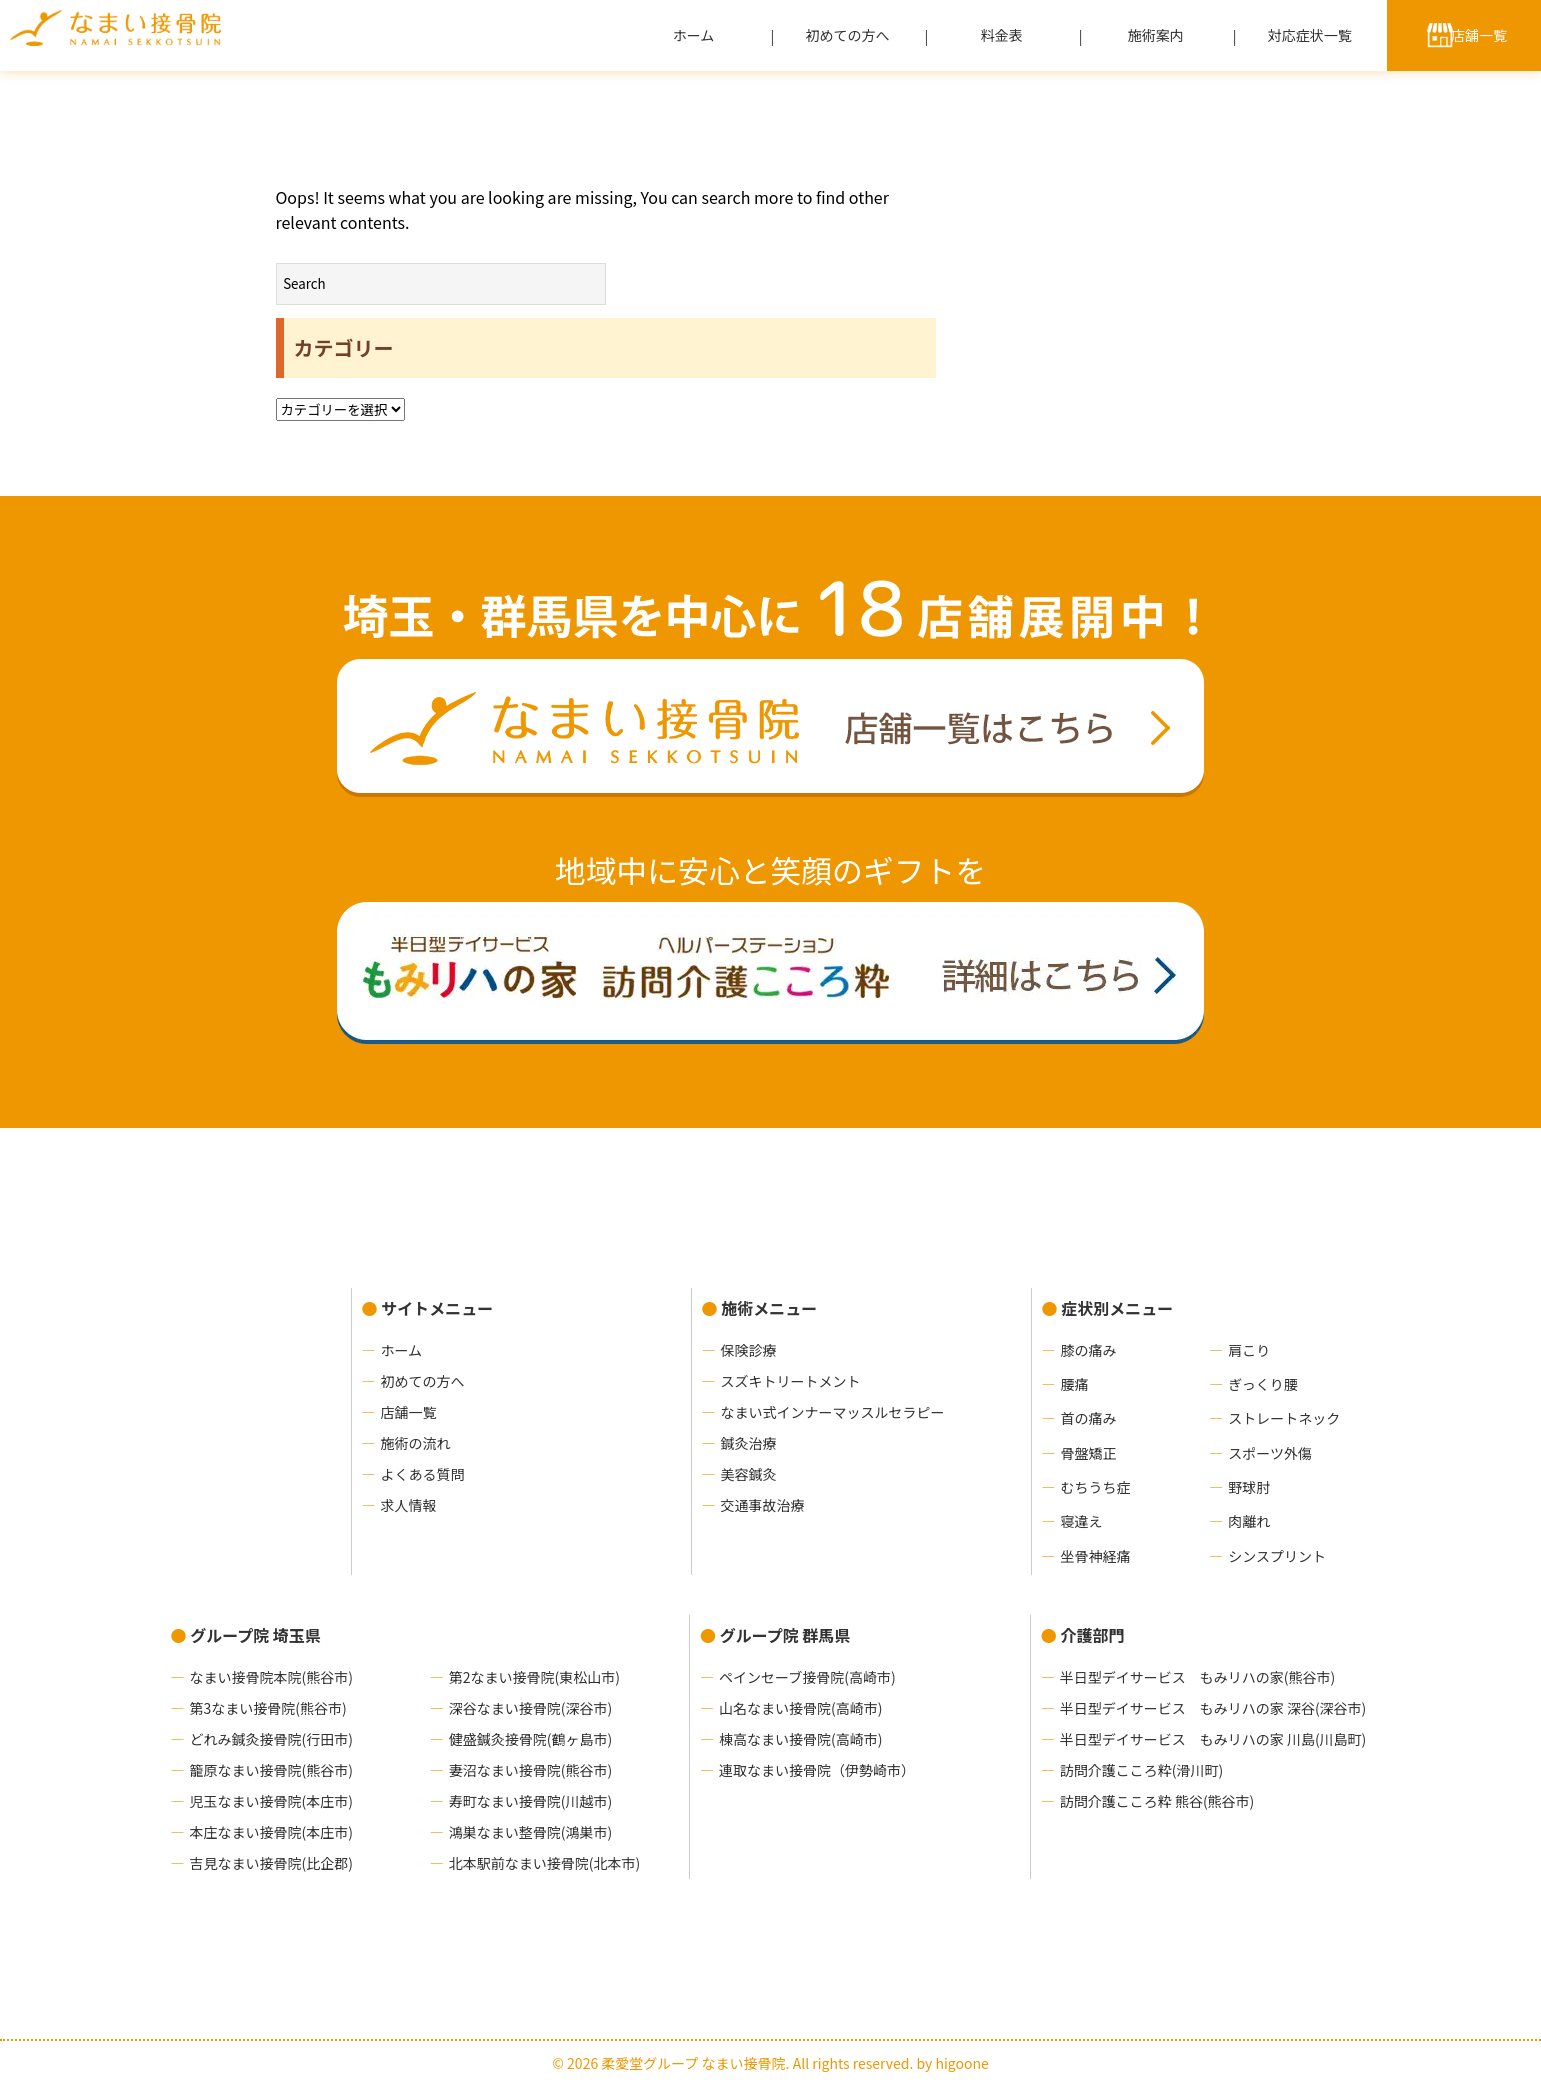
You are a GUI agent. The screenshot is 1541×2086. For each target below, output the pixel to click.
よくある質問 (423, 1474)
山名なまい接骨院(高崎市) (800, 1708)
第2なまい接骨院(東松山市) (534, 1677)
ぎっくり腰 (1262, 1384)
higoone (961, 2063)
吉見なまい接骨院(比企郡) (271, 1863)
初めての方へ (848, 35)
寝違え (1082, 1521)
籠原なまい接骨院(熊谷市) (271, 1770)
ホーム (694, 35)
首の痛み (1089, 1418)
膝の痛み (1089, 1350)
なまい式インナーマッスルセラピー (833, 1412)
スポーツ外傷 (1270, 1453)
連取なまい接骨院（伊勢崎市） (817, 1770)
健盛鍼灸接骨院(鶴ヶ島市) (530, 1739)
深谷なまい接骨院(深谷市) (530, 1708)
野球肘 (1249, 1487)
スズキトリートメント (791, 1381)
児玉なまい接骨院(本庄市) (271, 1801)
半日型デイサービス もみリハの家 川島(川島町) (1213, 1739)
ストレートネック (1284, 1418)
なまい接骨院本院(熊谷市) (271, 1677)
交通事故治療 (763, 1505)
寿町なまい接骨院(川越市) (530, 1801)
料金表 (1002, 35)
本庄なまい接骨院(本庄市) (271, 1832)
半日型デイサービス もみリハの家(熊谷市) (1197, 1677)
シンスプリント (1277, 1556)
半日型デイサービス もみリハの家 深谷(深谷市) (1213, 1708)
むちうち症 (1096, 1487)
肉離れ (1249, 1521)
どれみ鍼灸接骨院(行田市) (271, 1739)
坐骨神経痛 (1096, 1556)
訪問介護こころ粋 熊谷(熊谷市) (1157, 1801)
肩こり (1249, 1350)
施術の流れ (416, 1443)
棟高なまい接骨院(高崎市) (800, 1739)
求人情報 (409, 1505)
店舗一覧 (1479, 35)
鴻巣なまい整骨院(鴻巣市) (530, 1832)
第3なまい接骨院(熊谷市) (268, 1708)
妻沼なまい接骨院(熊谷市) (530, 1770)
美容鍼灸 (749, 1474)
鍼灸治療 (749, 1443)
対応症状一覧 (1310, 35)
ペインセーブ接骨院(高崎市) (807, 1677)
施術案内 (1156, 35)
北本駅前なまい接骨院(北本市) (544, 1863)
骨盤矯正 (1089, 1453)
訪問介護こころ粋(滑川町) (1141, 1770)
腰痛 (1075, 1384)
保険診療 (749, 1350)
